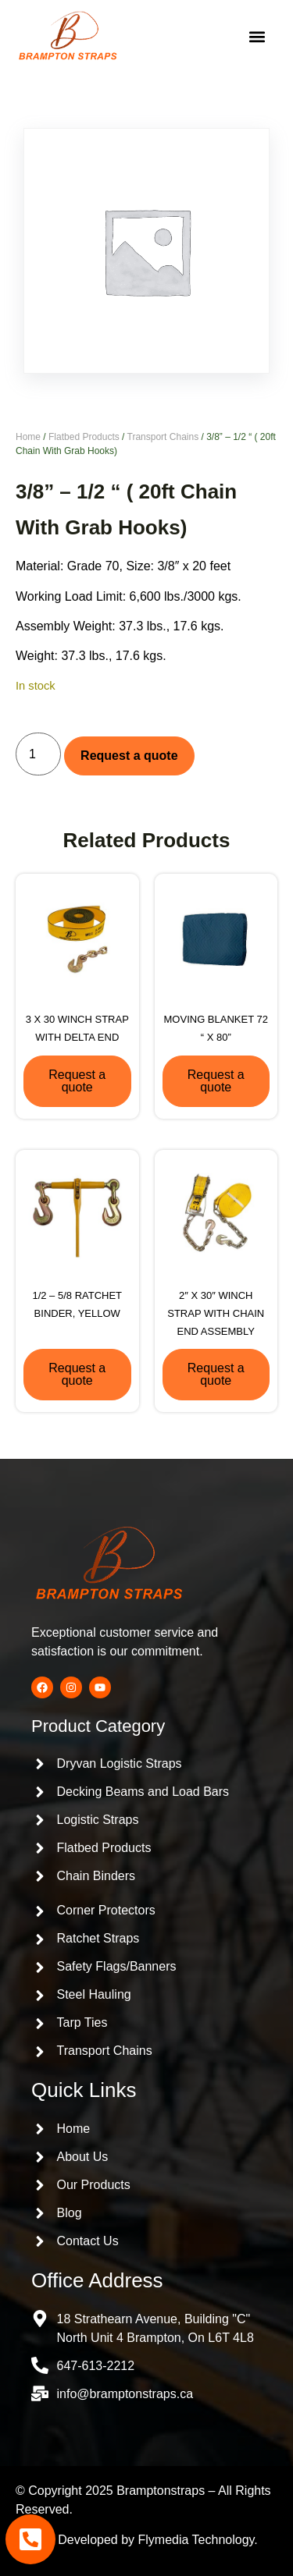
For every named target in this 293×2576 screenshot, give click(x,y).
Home (28, 436)
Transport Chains (163, 436)
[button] (257, 37)
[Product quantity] (38, 754)
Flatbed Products (84, 436)
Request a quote (128, 755)
